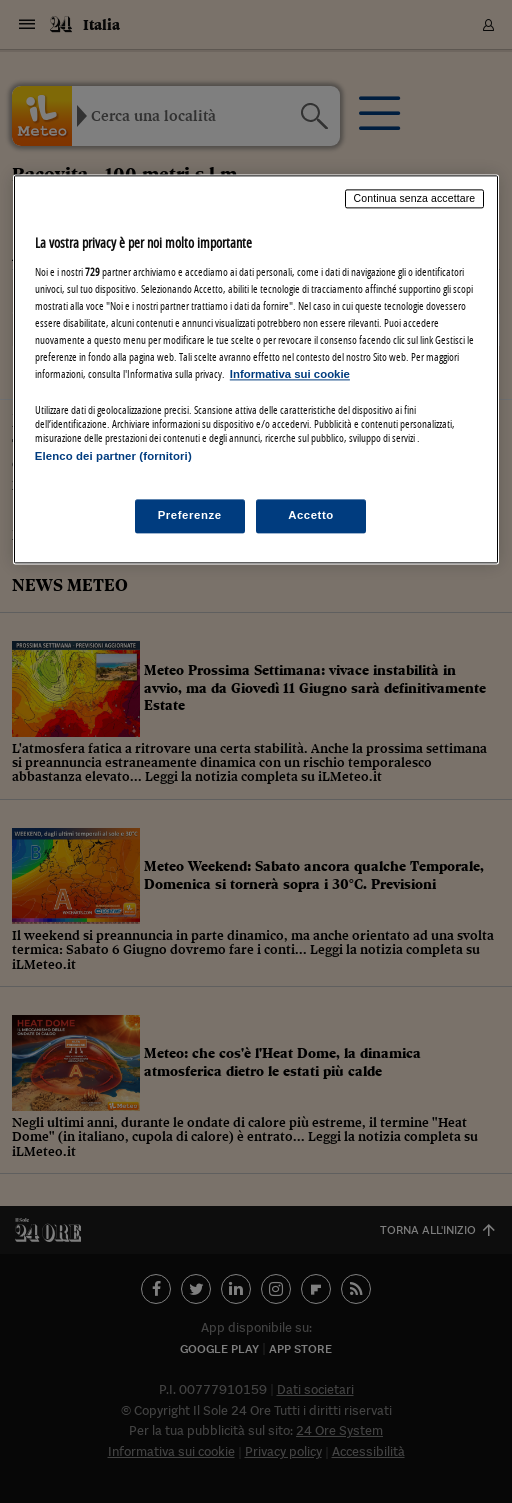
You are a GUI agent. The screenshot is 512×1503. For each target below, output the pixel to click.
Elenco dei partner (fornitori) (113, 457)
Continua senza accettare (415, 199)
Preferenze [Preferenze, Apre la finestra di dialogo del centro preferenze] (190, 515)
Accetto (311, 515)
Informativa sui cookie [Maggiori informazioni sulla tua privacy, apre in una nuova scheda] (290, 375)
